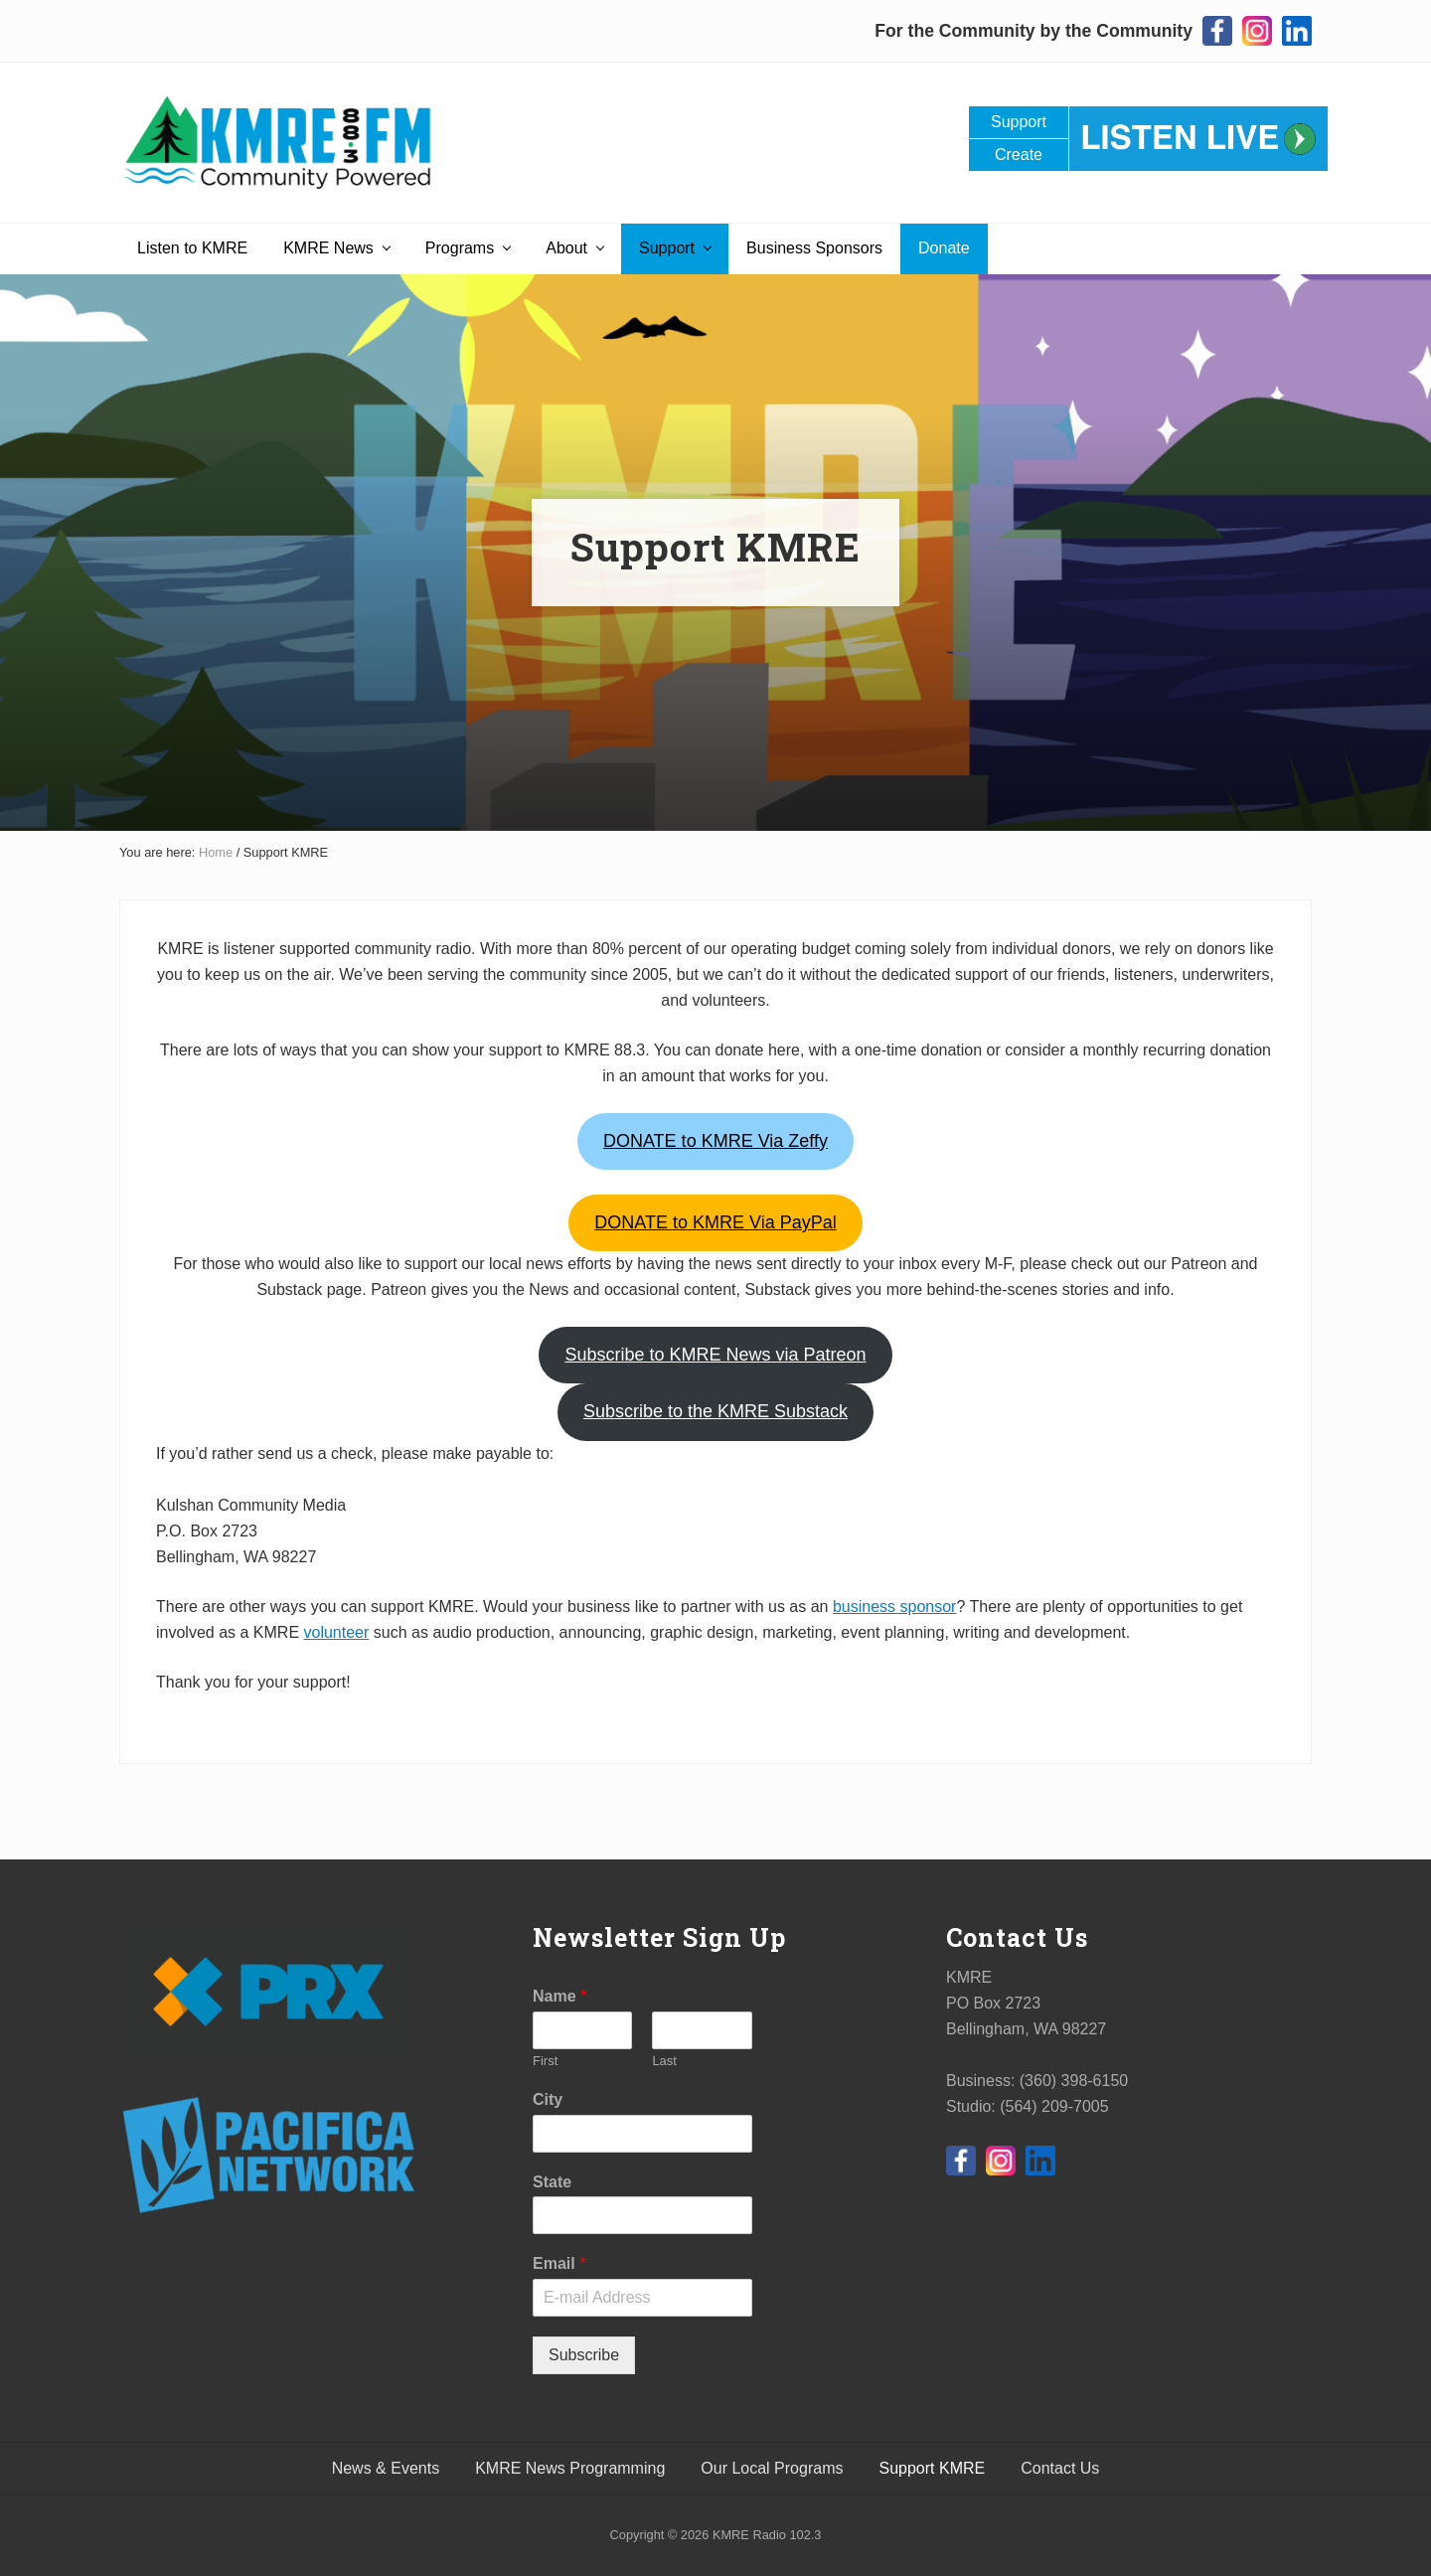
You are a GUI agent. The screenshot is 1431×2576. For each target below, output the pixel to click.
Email (559, 2263)
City (547, 2099)
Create (1018, 154)
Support (1018, 121)
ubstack (715, 1411)
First (545, 2060)
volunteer (337, 1632)
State (552, 2182)
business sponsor (895, 1606)
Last (664, 2060)
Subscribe (584, 2354)
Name (559, 1996)
